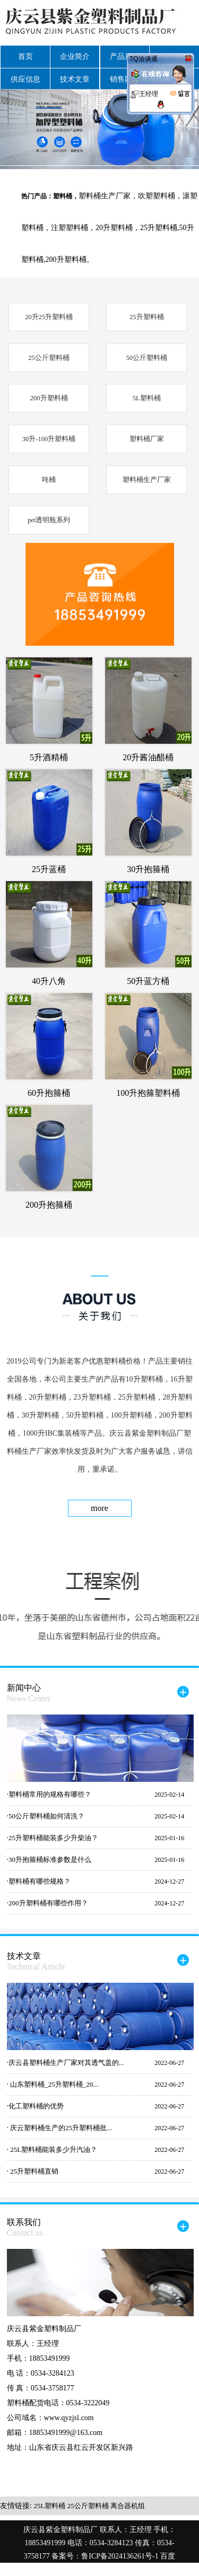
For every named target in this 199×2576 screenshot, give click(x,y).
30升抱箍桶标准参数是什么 (49, 1859)
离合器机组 (127, 2506)
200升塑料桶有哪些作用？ (48, 1903)
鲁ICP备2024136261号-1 (120, 2556)
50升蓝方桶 (148, 981)
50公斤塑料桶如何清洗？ (46, 1816)
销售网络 (125, 79)
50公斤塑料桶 (146, 358)
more (99, 1508)
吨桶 (49, 479)
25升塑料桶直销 (33, 2171)
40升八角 (49, 981)
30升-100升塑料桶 (49, 439)
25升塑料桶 (146, 317)
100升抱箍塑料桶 (148, 1092)
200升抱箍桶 (48, 1204)
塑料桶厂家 (146, 439)
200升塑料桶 (49, 398)
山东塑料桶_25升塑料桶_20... (53, 2084)
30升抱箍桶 (148, 869)
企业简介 (75, 56)
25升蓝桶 (49, 869)
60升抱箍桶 (49, 1092)
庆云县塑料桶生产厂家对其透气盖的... (66, 2063)
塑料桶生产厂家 (147, 479)
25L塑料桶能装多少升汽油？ (52, 2149)
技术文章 (75, 79)
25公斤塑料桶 (49, 358)
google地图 (107, 2569)
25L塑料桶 (49, 2506)
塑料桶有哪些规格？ (39, 1881)
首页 (25, 56)
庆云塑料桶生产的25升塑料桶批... (60, 2128)
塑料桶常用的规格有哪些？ (49, 1794)
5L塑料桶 (147, 398)
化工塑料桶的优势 (36, 2106)
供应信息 (25, 79)
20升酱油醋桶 (148, 757)
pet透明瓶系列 (49, 520)
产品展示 (125, 56)
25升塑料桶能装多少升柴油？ (53, 1838)
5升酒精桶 (49, 757)
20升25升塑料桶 (49, 317)
